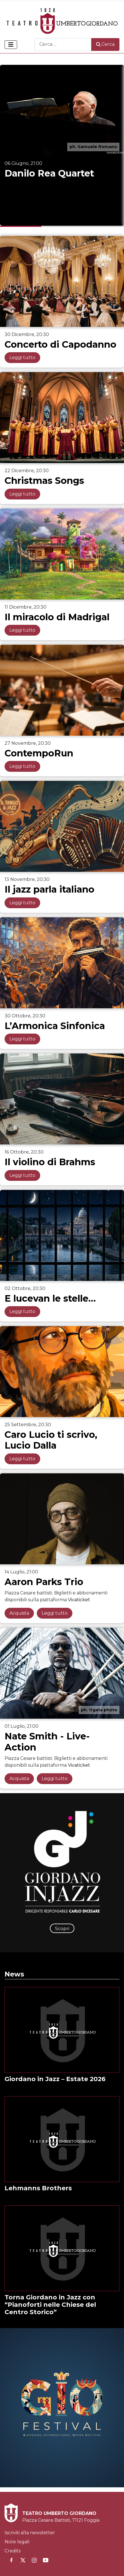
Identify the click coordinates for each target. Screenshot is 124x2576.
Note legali (17, 2541)
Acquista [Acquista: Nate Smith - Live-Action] (19, 1778)
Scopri (62, 1928)
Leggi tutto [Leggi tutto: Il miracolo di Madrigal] (22, 630)
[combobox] (63, 44)
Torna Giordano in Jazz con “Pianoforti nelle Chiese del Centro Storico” (50, 2304)
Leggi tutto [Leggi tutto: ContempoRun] (22, 766)
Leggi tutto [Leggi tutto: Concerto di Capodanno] (22, 357)
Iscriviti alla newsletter (30, 2532)
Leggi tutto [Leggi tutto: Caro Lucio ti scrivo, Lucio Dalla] (22, 1458)
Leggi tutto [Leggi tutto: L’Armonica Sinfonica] (22, 1039)
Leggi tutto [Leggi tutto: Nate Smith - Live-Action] (55, 1778)
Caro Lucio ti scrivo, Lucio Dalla (51, 1440)
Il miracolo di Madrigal (57, 617)
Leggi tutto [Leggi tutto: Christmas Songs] (22, 494)
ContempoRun (39, 753)
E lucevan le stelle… (50, 1298)
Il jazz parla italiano (49, 889)
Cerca (105, 44)
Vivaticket (79, 1599)
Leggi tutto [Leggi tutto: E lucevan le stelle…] (22, 1311)
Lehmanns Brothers (38, 2188)
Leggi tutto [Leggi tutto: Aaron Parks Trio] (55, 1613)
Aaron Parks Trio (44, 1581)
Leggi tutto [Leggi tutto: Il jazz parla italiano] (22, 902)
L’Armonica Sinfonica (55, 1025)
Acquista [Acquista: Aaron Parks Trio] (19, 1613)
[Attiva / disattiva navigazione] (11, 44)
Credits (13, 2551)
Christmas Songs (44, 480)
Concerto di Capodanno (60, 344)
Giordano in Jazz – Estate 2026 (55, 2079)
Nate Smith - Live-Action (47, 1741)
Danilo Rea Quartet (49, 173)
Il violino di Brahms (50, 1161)
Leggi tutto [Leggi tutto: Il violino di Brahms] (22, 1175)
